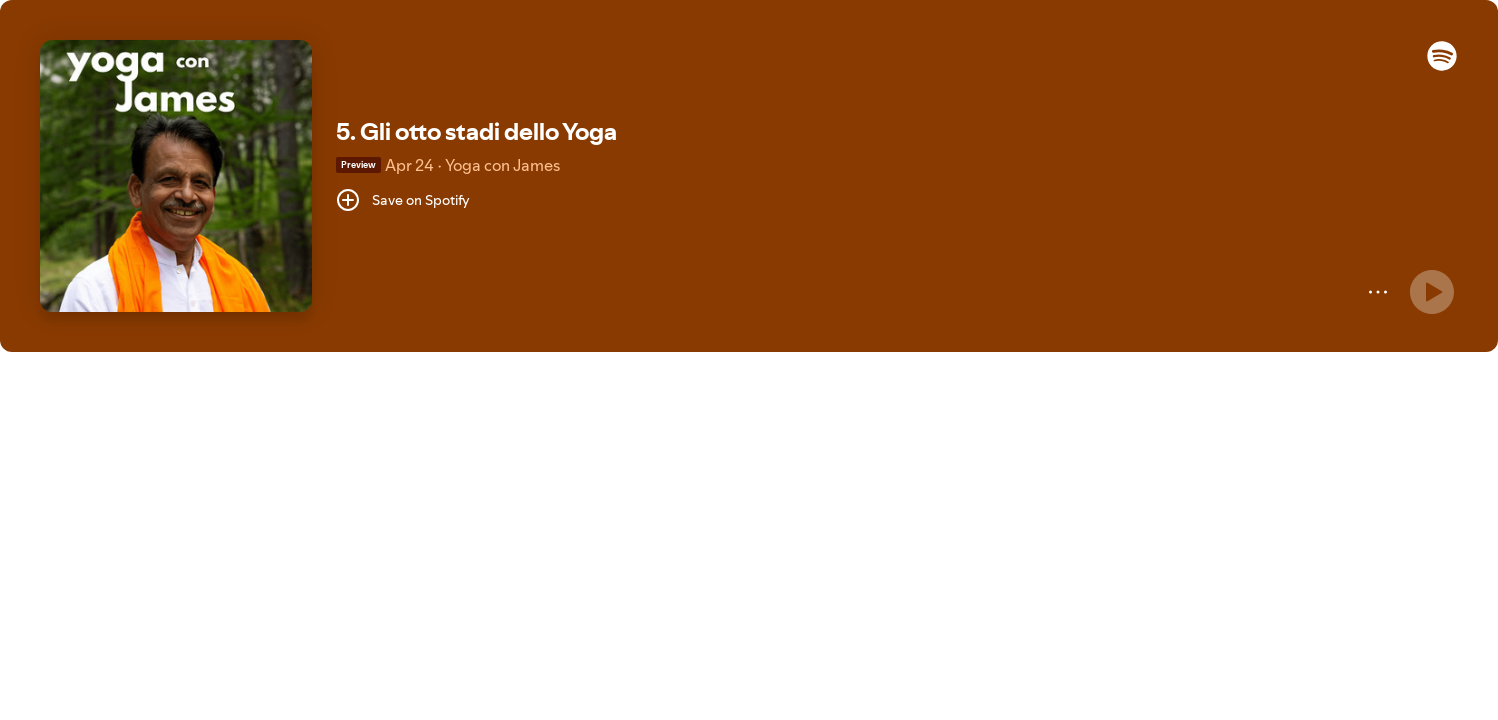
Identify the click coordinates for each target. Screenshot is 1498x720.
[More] (1378, 292)
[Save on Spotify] (403, 200)
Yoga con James (502, 165)
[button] (1442, 66)
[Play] (1432, 292)
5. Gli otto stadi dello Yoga (476, 131)
